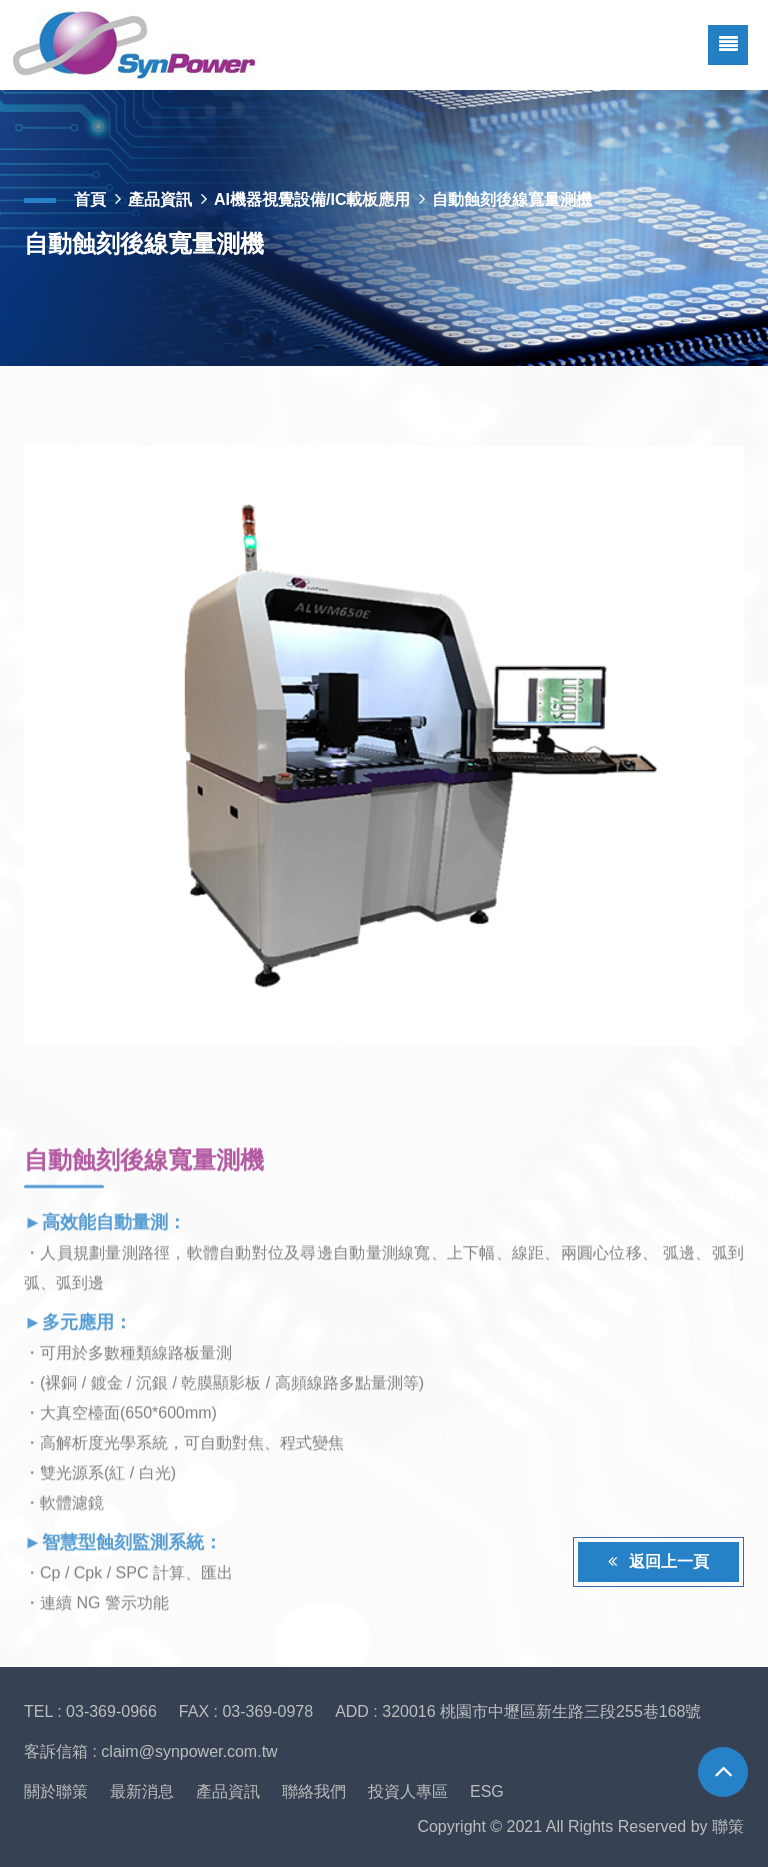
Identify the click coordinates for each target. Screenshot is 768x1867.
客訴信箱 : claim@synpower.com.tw (151, 1751)
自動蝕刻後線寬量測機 (512, 199)
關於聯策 (56, 1791)
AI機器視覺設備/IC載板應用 (312, 199)
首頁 (90, 199)
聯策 (728, 1826)
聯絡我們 (314, 1791)
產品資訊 (160, 199)
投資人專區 (408, 1791)
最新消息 (142, 1791)
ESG (487, 1791)
